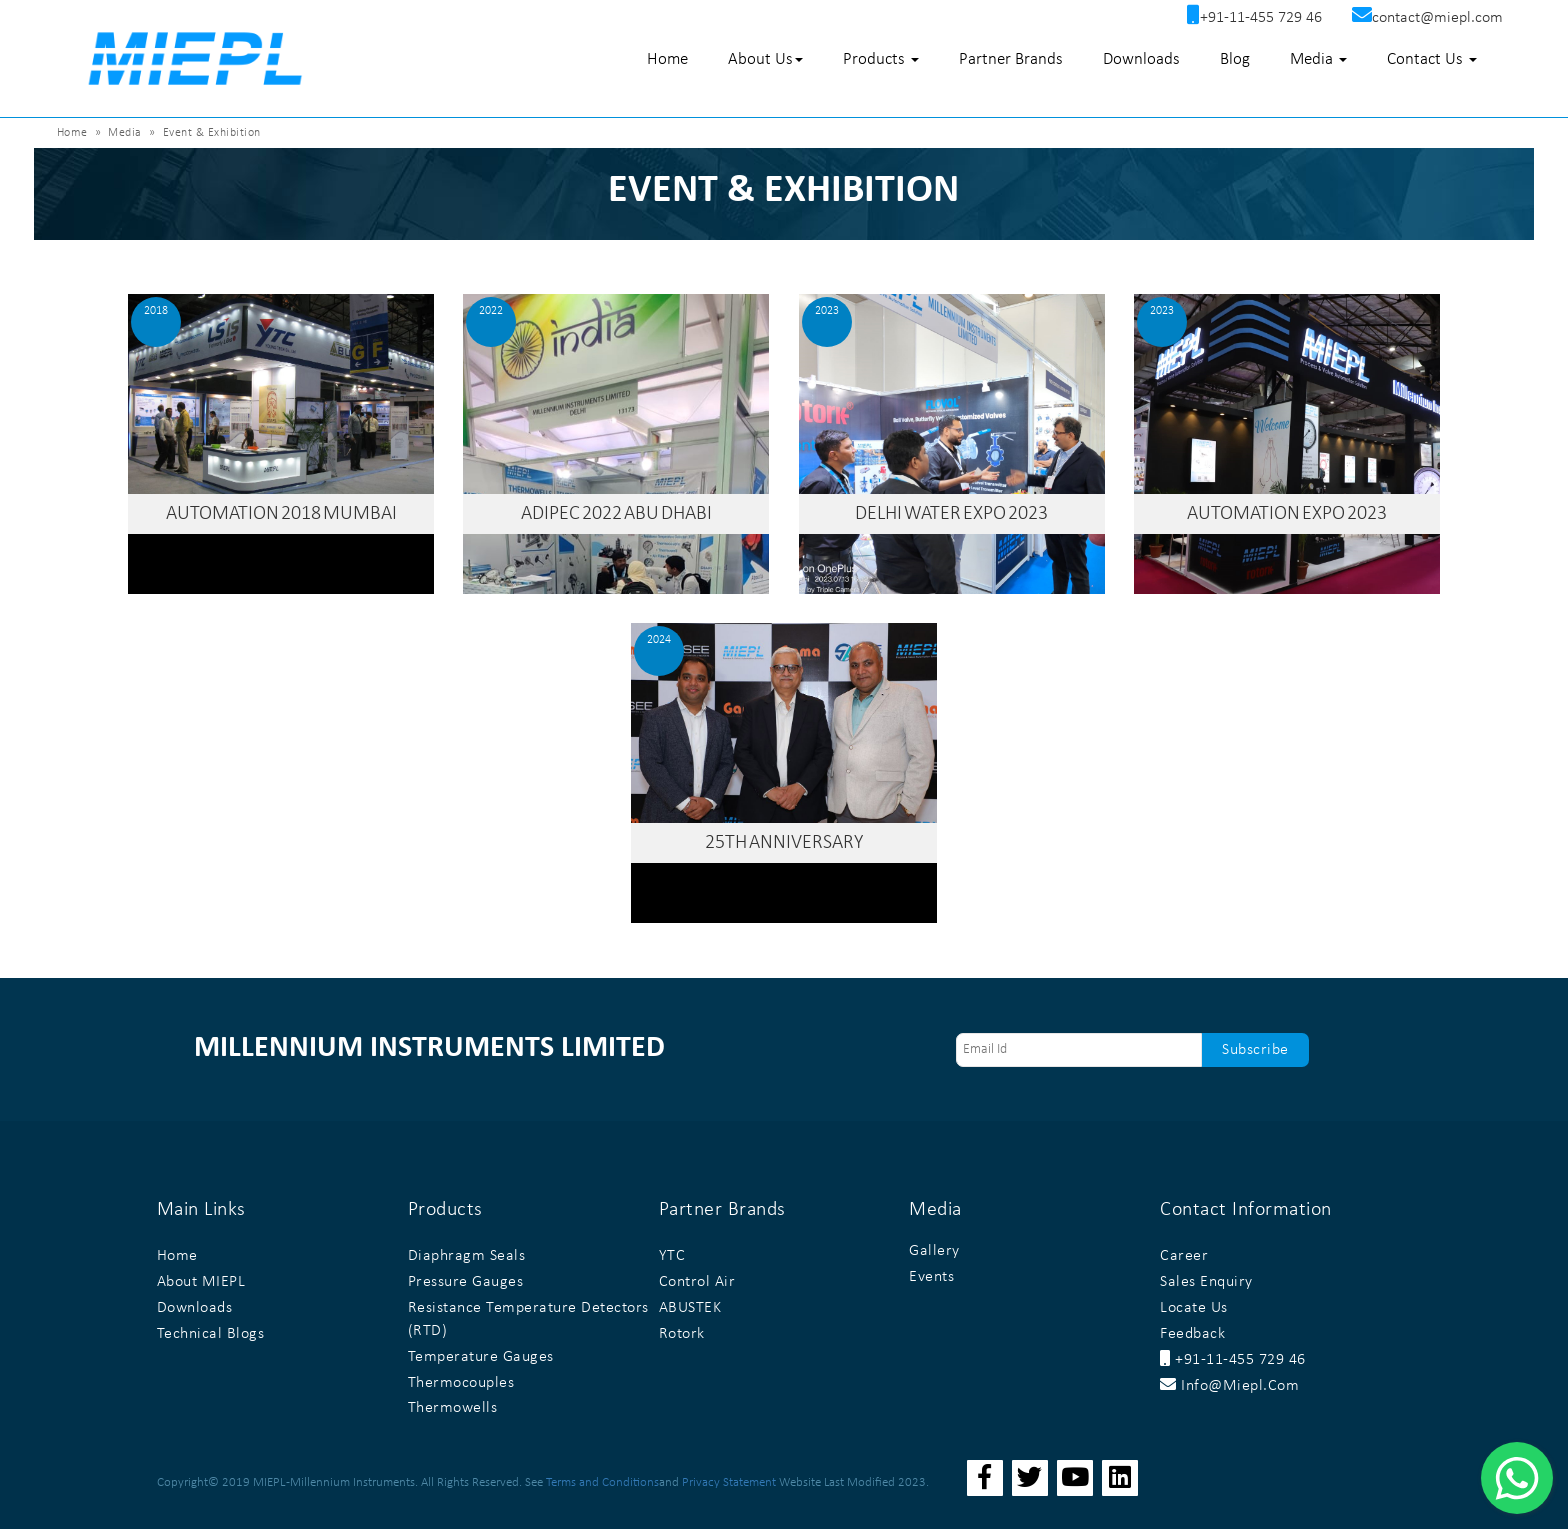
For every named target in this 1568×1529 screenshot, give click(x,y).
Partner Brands (1011, 59)
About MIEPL (201, 1282)
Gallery (934, 1251)
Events (931, 1277)
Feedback (1192, 1334)
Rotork (682, 1334)
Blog (1235, 59)
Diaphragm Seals (467, 1256)
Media (1318, 59)
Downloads (1141, 59)
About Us (765, 59)
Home (667, 59)
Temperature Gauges (481, 1357)
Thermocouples (461, 1383)
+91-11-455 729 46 (1233, 1360)
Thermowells (453, 1408)
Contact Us (1432, 59)
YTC (672, 1256)
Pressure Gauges (466, 1282)
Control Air (697, 1282)
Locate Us (1194, 1308)
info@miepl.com (1229, 1386)
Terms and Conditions (602, 1482)
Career (1184, 1256)
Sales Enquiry (1206, 1282)
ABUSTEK (690, 1308)
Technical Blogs (211, 1334)
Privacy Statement (729, 1482)
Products (881, 59)
